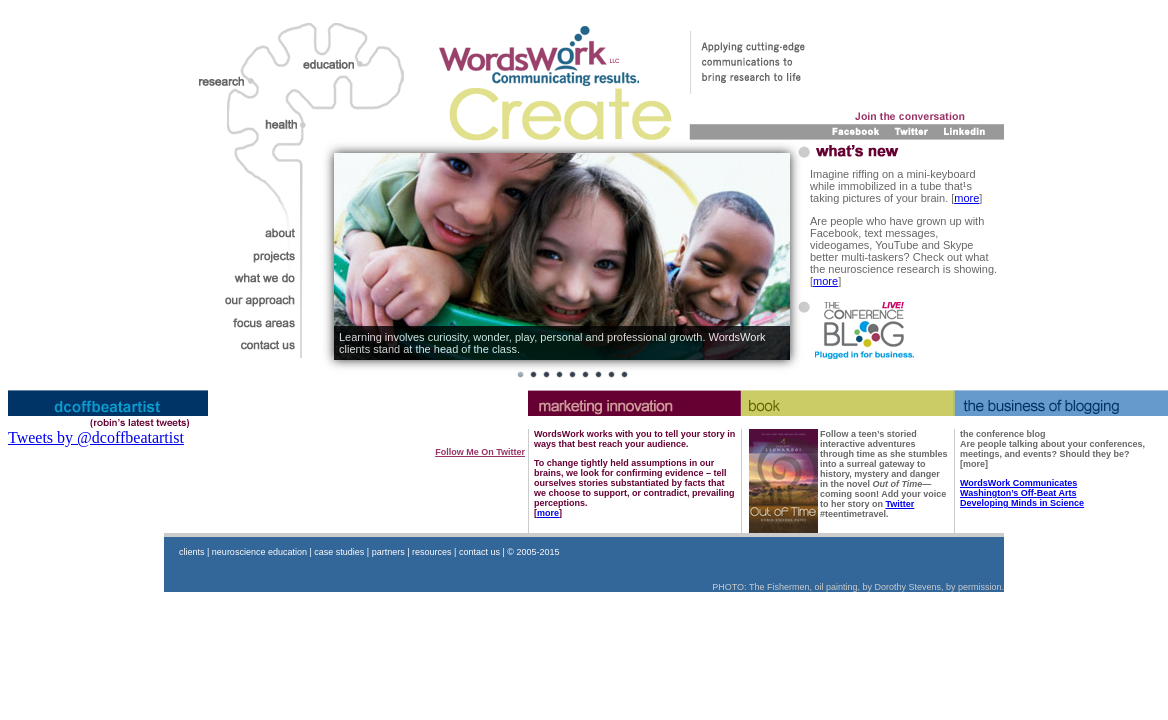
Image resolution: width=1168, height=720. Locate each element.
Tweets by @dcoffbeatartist (96, 437)
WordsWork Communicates (1018, 483)
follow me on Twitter (480, 452)
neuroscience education (259, 552)
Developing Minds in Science (1022, 503)
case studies (339, 552)
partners (388, 552)
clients (192, 552)
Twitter (900, 504)
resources (432, 552)
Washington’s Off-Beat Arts (1018, 493)
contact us (479, 552)
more (966, 198)
